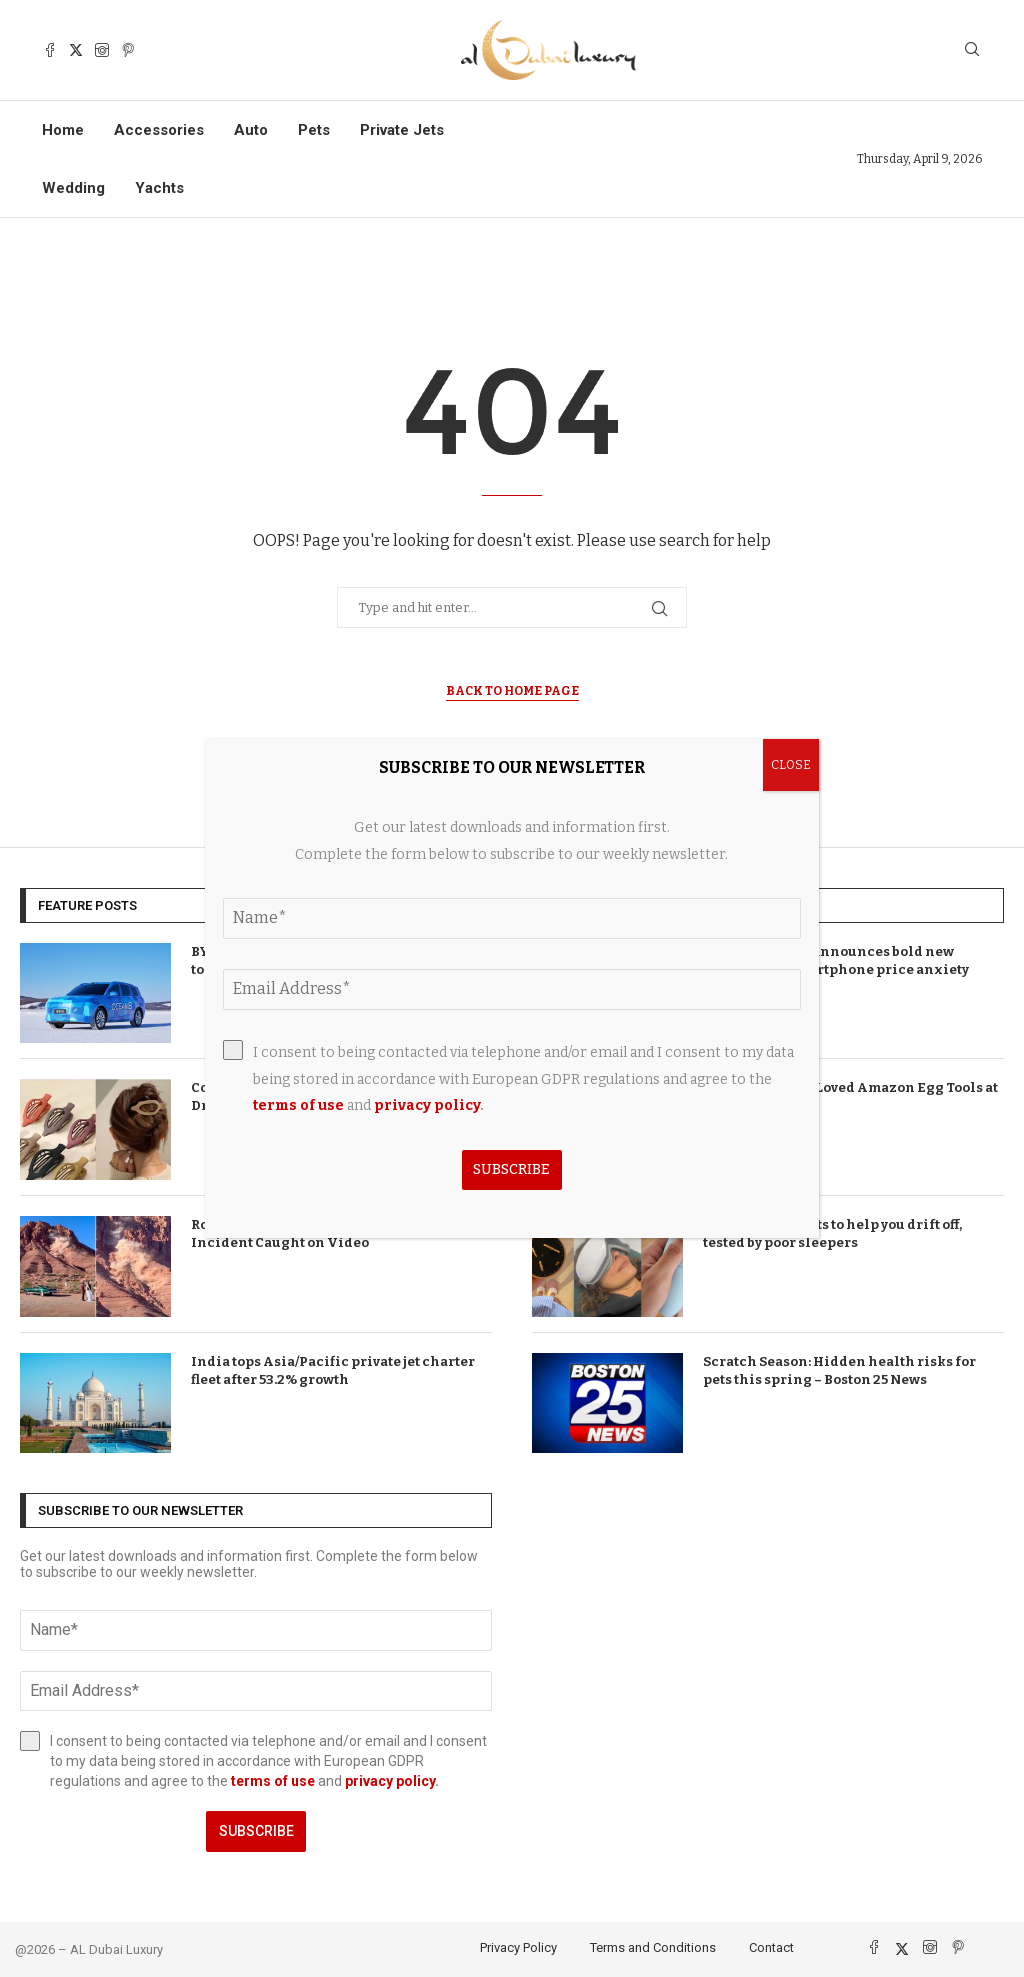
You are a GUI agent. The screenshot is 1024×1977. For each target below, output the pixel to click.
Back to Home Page (512, 691)
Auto (251, 130)
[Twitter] (76, 50)
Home (63, 130)
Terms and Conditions (653, 1947)
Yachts (159, 188)
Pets (314, 130)
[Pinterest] (128, 50)
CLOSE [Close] (791, 765)
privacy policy (390, 1781)
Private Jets (402, 130)
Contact (771, 1947)
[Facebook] (50, 50)
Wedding (73, 188)
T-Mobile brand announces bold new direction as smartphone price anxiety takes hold (836, 969)
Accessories (159, 130)
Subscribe (256, 1831)
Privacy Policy (518, 1947)
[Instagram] (102, 50)
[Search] (972, 50)
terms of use (273, 1781)
